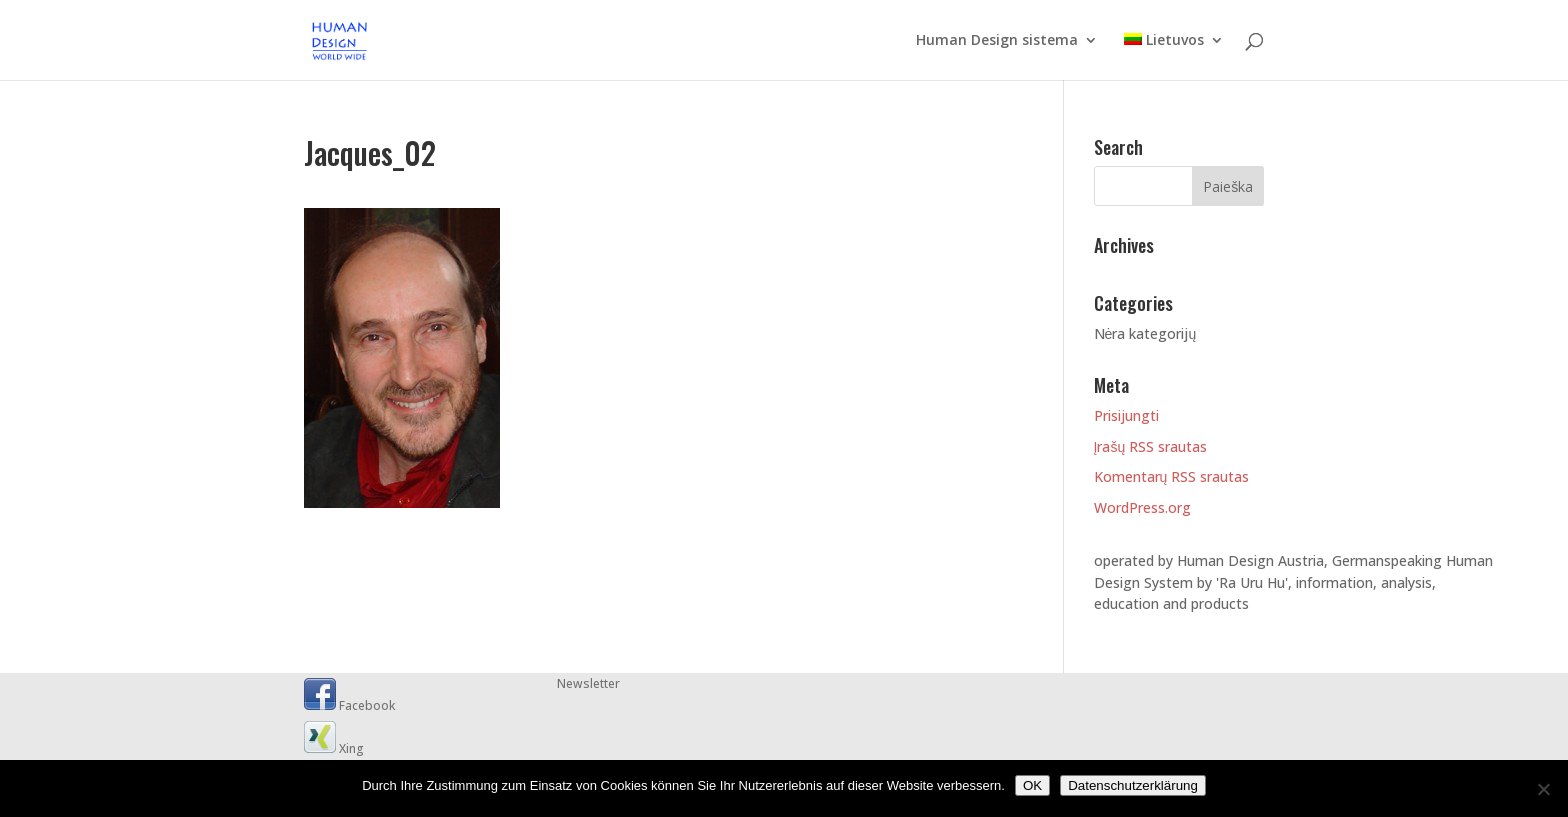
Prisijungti (1126, 415)
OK (1032, 785)
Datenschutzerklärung (1133, 785)
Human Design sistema (997, 41)
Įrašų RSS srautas (1151, 446)
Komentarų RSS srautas (1172, 476)
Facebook (349, 705)
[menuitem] (1174, 56)
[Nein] (1543, 789)
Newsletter (588, 683)
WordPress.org (1142, 507)
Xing (334, 748)
